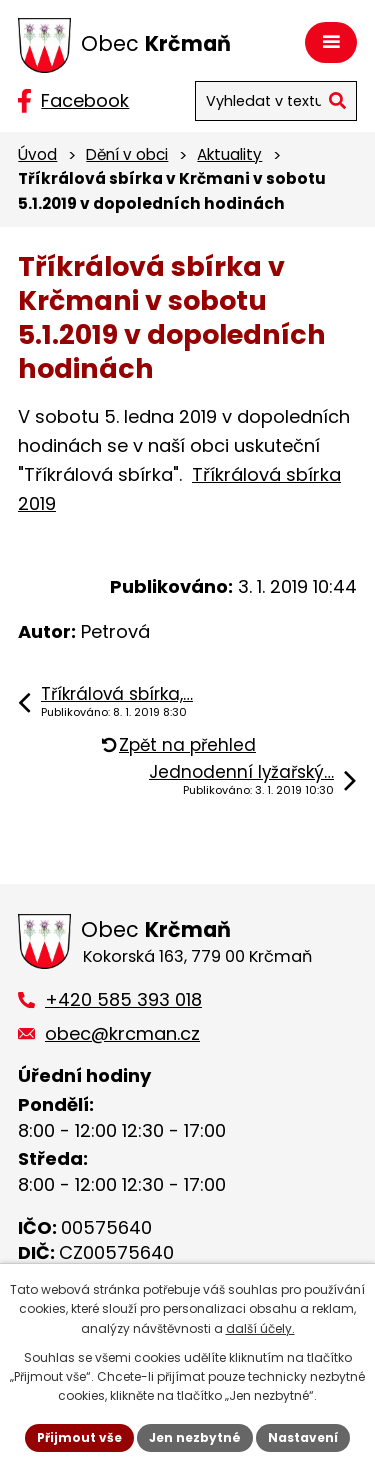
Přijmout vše (79, 1437)
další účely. (260, 1328)
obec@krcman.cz (122, 1033)
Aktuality (229, 154)
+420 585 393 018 (123, 999)
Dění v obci (127, 154)
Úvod (37, 154)
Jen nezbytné (195, 1437)
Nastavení (303, 1437)
